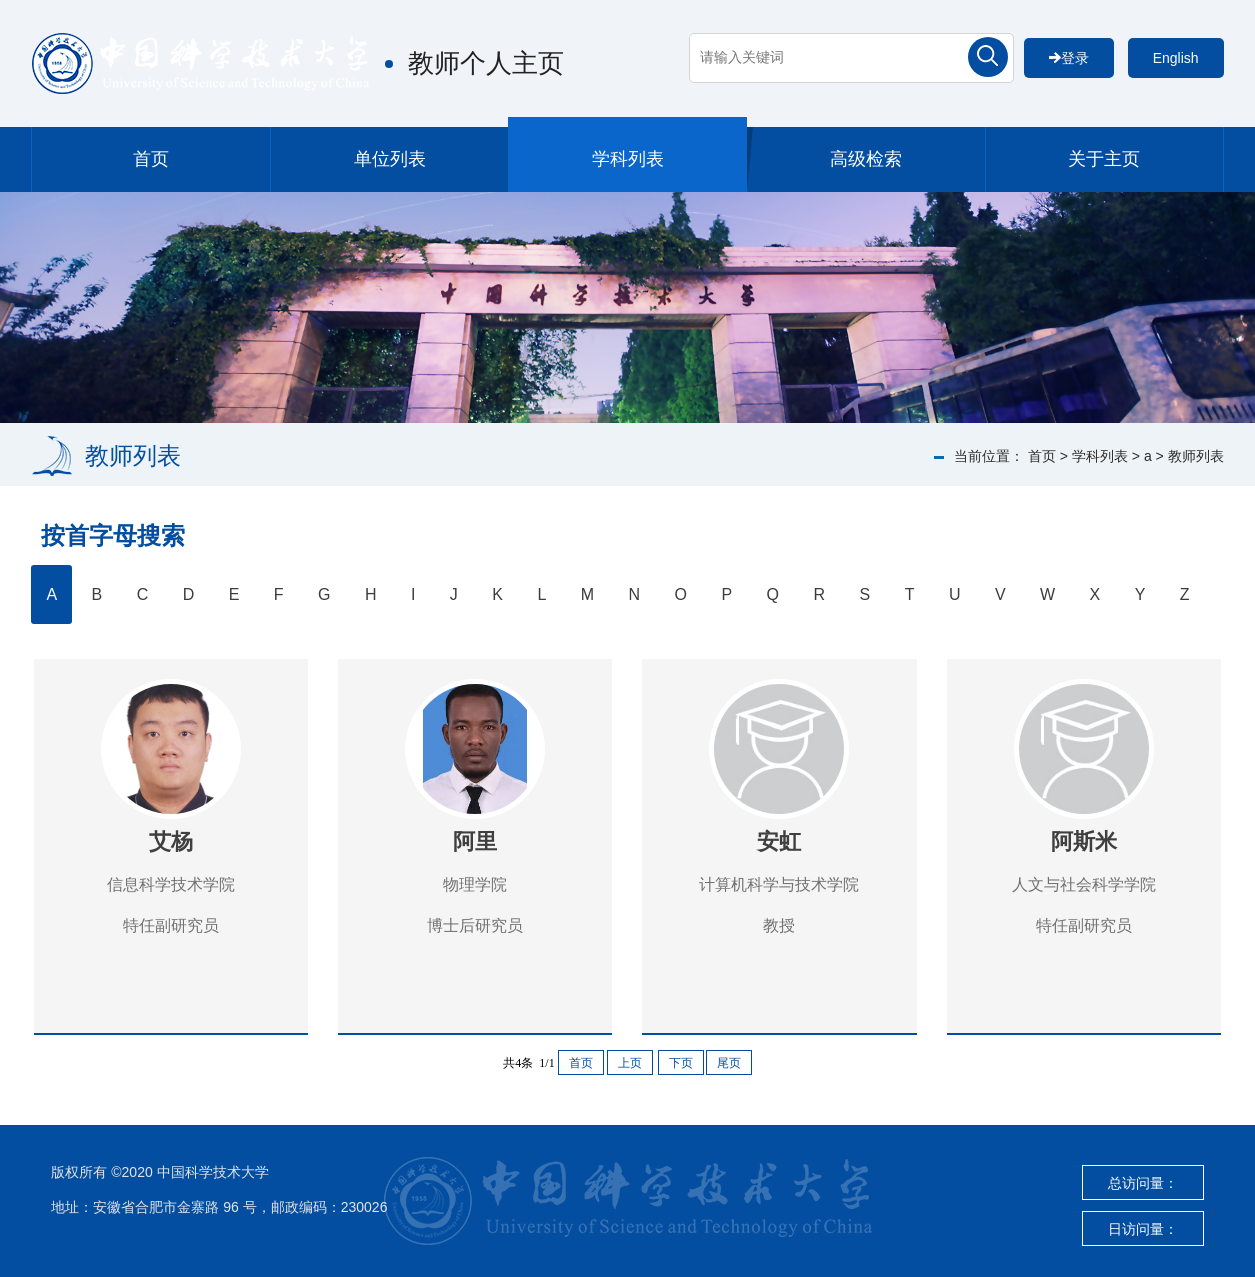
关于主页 (1104, 159)
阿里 (475, 841)
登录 (1069, 58)
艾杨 (171, 841)
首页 (151, 159)
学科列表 (628, 159)
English (1176, 58)
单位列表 (390, 159)
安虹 (779, 841)
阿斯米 (1084, 841)
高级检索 (866, 159)
